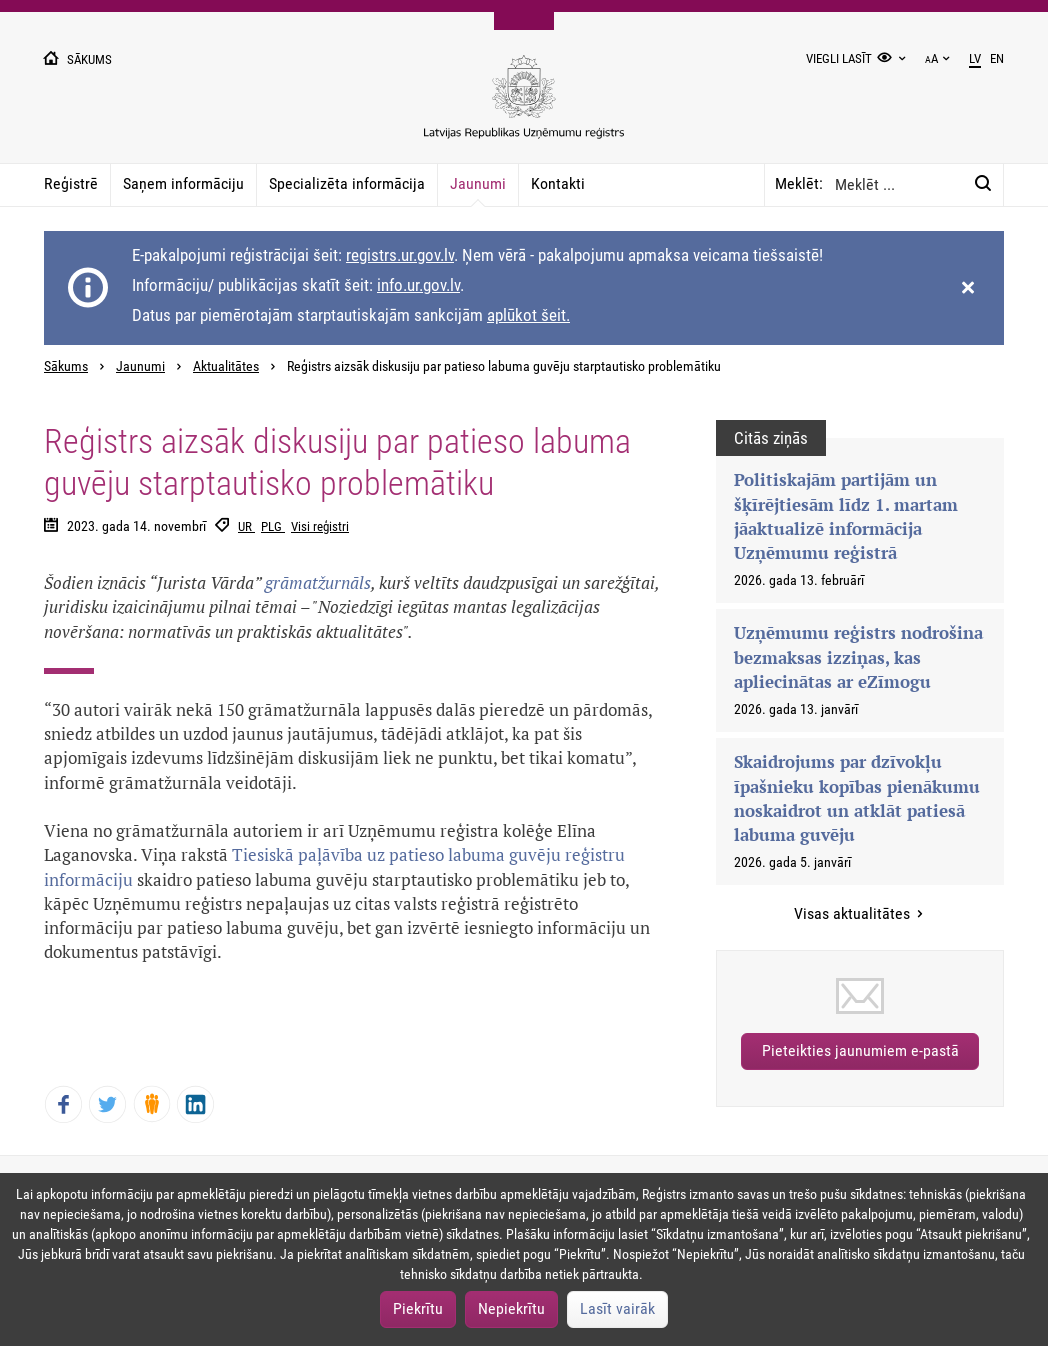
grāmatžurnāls (318, 582)
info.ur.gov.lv (418, 285)
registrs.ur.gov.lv (400, 255)
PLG (273, 526)
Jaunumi (478, 183)
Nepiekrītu (511, 1308)
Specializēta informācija (347, 183)
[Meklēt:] (983, 184)
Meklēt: (799, 183)
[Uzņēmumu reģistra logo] (524, 107)
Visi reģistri (320, 526)
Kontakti (558, 183)
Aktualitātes (226, 366)
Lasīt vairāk (617, 1308)
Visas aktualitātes (854, 913)
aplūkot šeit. (528, 315)
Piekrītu (418, 1308)
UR (246, 526)
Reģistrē (71, 183)
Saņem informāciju (183, 183)
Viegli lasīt (839, 58)
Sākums (66, 366)
